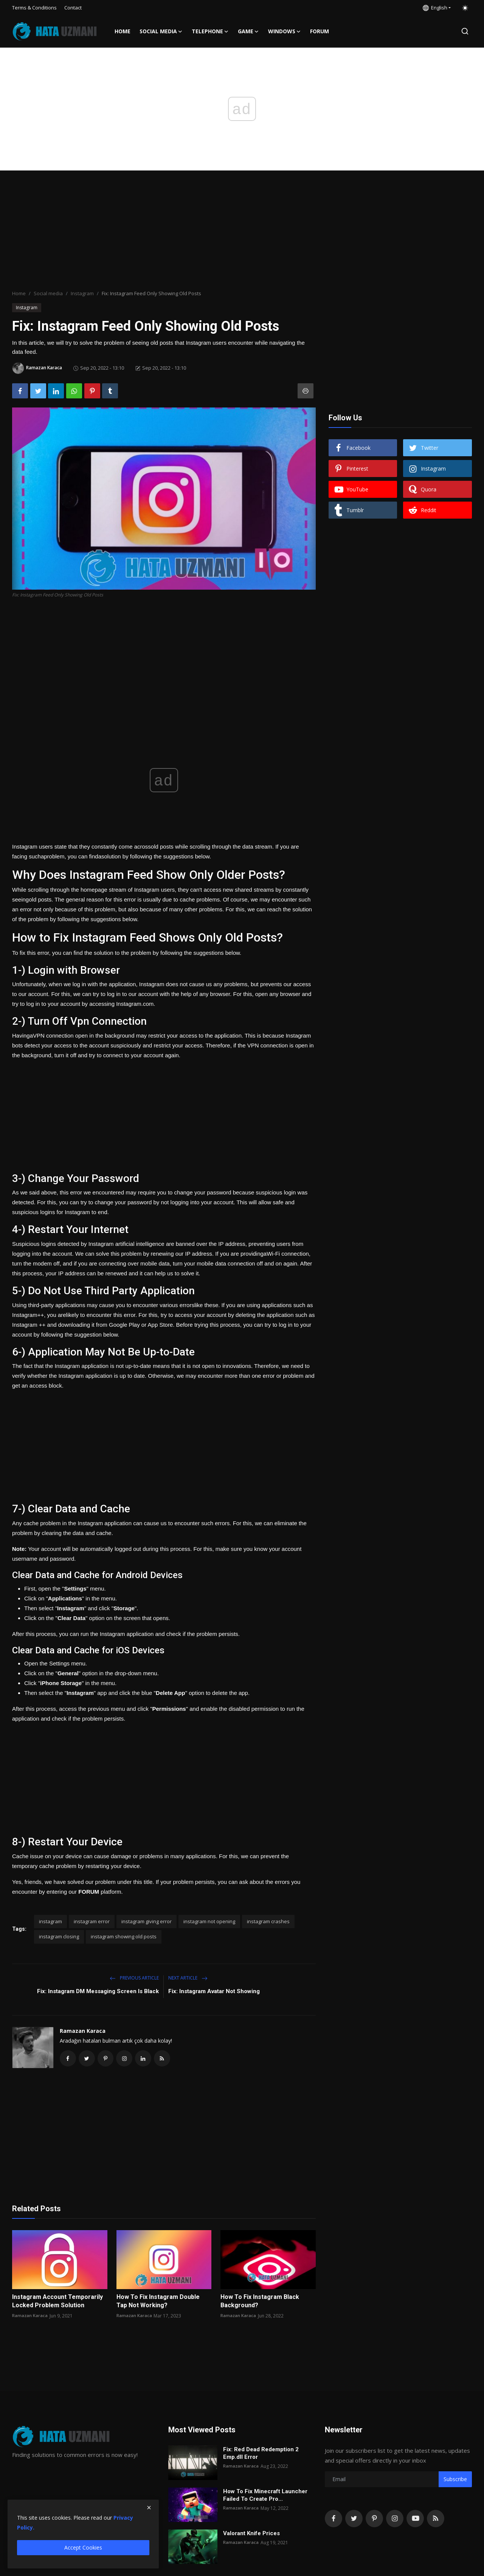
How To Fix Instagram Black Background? (259, 2303)
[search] (465, 31)
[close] (149, 2507)
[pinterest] (374, 2520)
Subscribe (455, 2481)
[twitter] (354, 2520)
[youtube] (415, 2520)
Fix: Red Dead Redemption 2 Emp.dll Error (261, 2455)
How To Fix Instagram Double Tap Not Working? (158, 2303)
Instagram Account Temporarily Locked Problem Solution (57, 2303)
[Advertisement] (242, 231)
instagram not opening (209, 1921)
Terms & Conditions (34, 7)
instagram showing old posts (124, 1936)
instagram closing (59, 1936)
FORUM (319, 31)
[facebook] (333, 2520)
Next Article (188, 1978)
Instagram (82, 293)
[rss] (435, 2520)
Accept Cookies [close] (83, 2547)
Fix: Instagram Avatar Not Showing (214, 1991)
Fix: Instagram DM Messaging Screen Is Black (98, 1991)
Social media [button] (161, 31)
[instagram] (394, 2520)
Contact (73, 7)
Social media (48, 293)
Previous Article (134, 1978)
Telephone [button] (210, 31)
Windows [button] (284, 31)
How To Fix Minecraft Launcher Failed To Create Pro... (265, 2497)
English (435, 7)
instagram (50, 1921)
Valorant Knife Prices (251, 2535)
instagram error (92, 1921)
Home (122, 31)
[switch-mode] (465, 8)
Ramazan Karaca (82, 2030)
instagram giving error (146, 1921)
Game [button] (248, 31)
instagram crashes (268, 1921)
